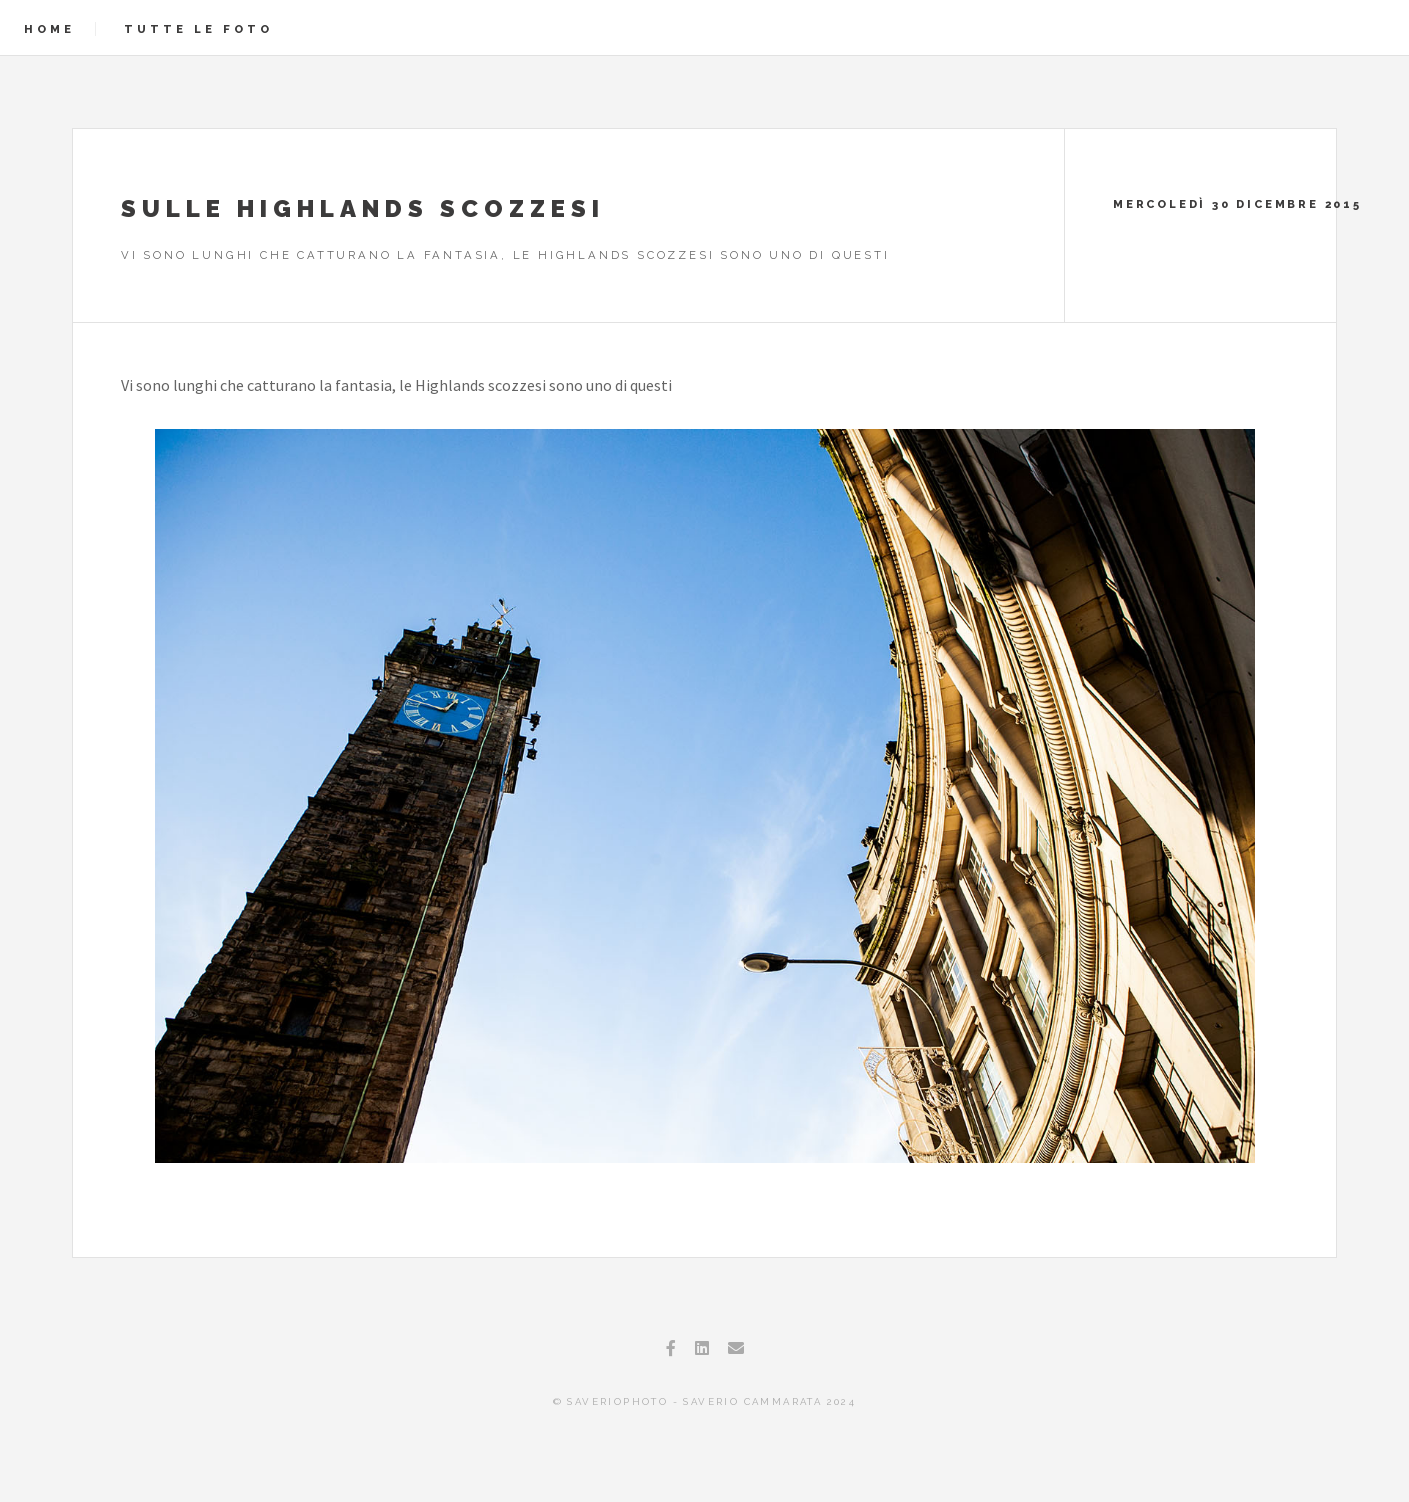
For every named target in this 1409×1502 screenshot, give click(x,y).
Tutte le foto (198, 29)
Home (49, 29)
